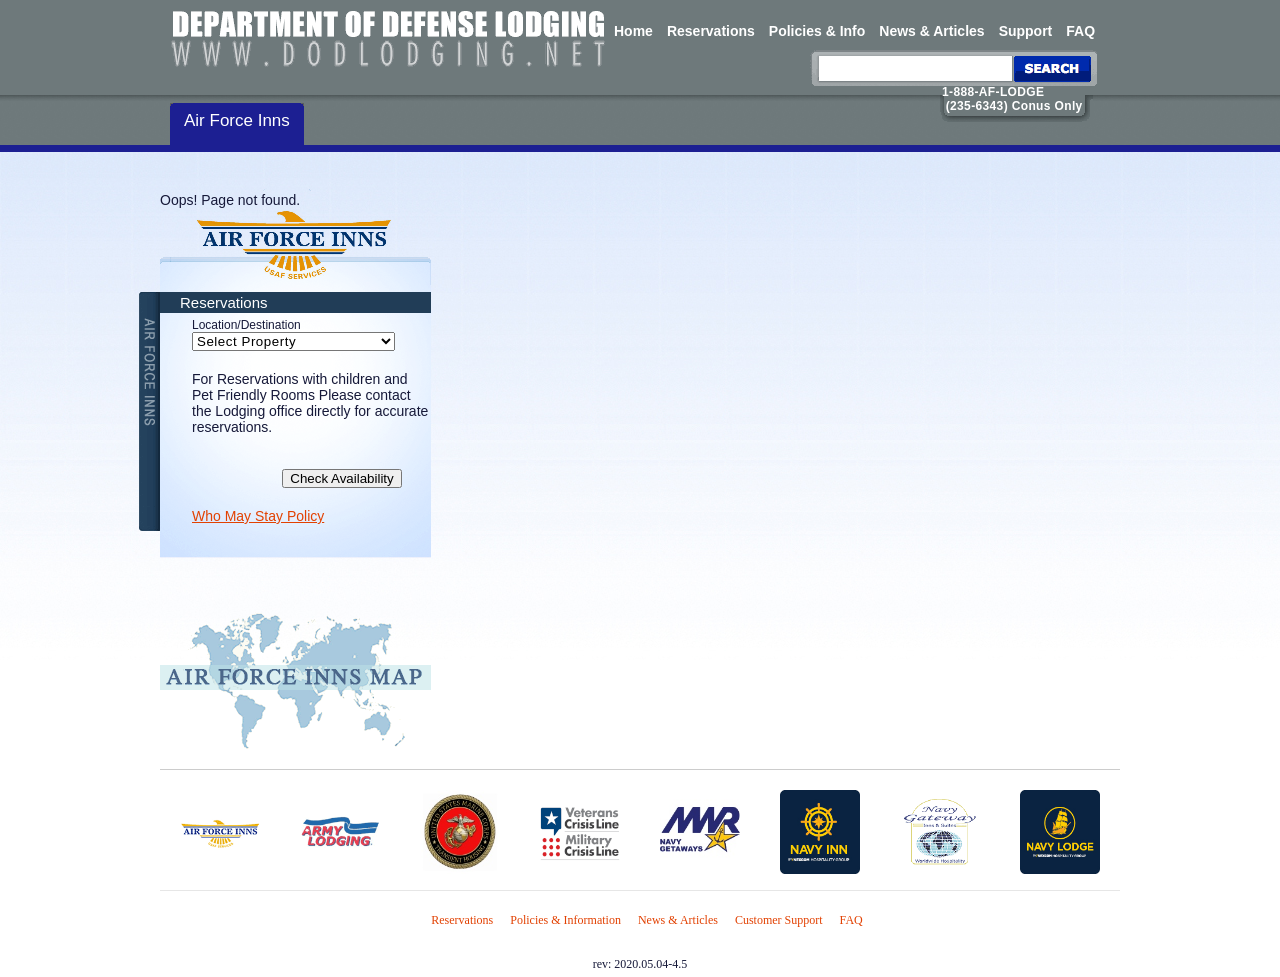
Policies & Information (565, 920)
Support (1026, 31)
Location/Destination (246, 325)
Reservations (711, 31)
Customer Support (779, 920)
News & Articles (931, 31)
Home (633, 31)
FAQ (1080, 31)
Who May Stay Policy (258, 516)
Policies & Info (817, 31)
